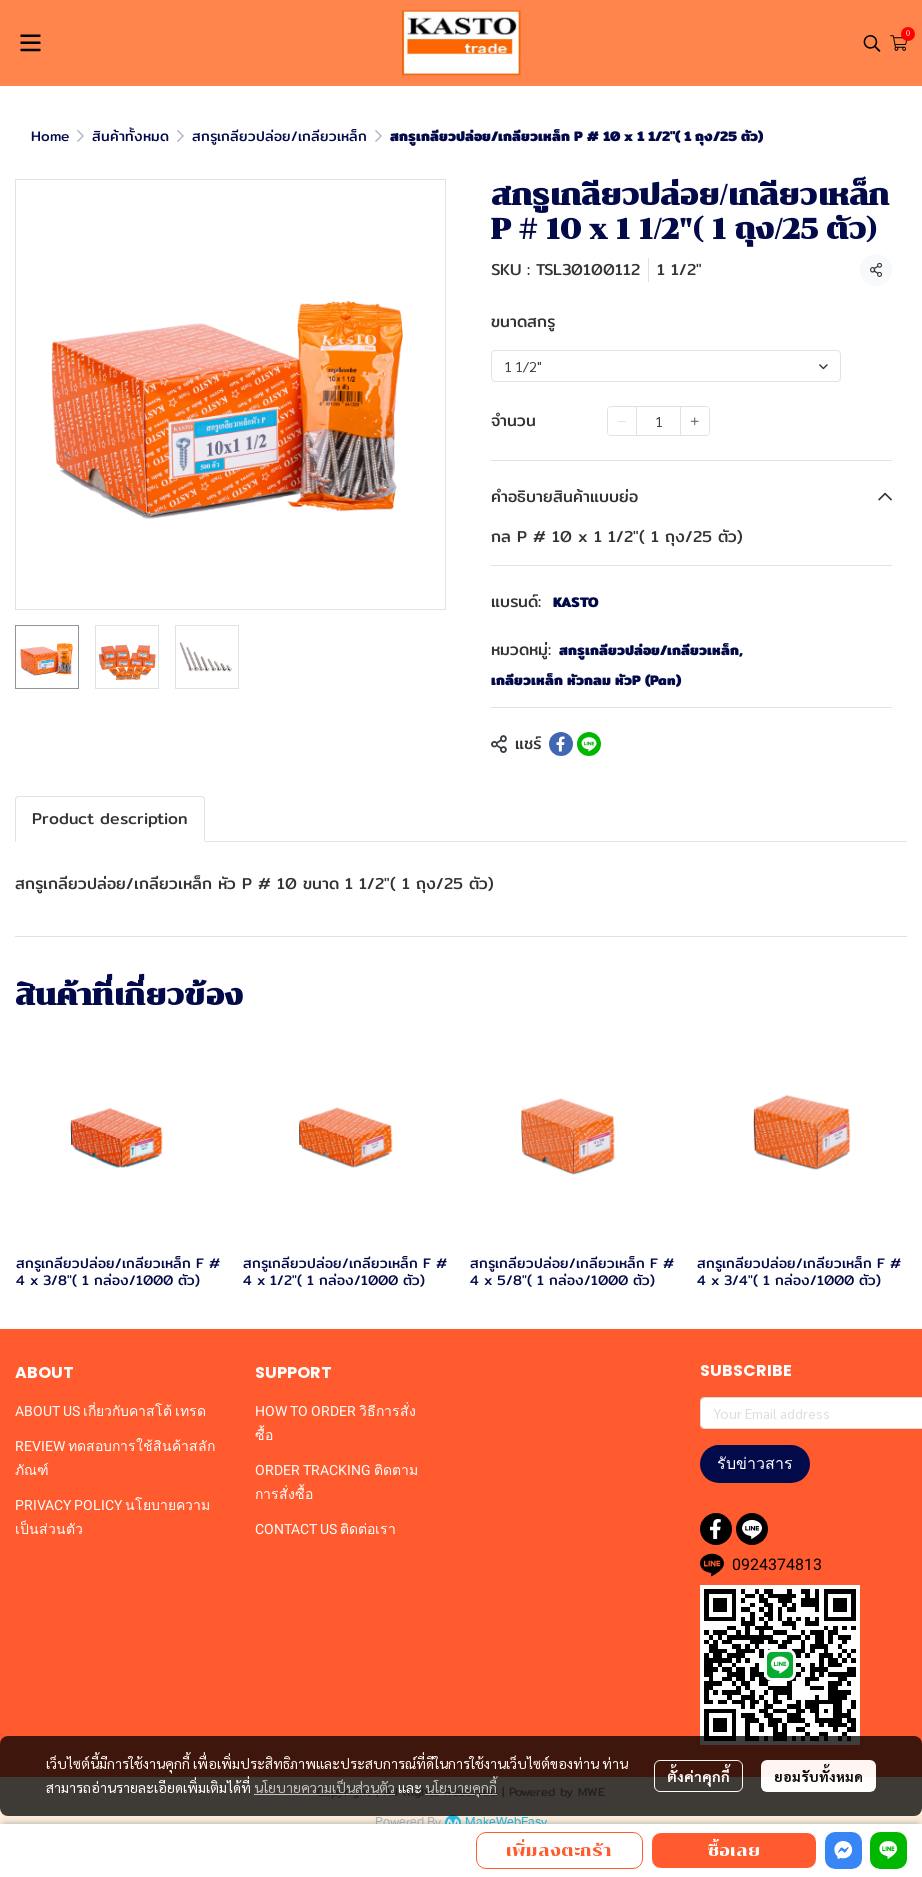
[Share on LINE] (589, 744)
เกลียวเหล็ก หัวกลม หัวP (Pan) (586, 680)
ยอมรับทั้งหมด (818, 1776)
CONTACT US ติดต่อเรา (325, 1529)
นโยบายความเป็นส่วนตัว (324, 1787)
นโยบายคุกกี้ (461, 1787)
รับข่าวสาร (755, 1463)
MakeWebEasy (506, 1822)
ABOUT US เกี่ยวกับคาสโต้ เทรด (110, 1411)
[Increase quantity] (695, 421)
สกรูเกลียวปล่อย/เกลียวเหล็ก (279, 136)
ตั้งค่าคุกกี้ (698, 1776)
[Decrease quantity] (622, 421)
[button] (872, 43)
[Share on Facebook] (561, 744)
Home (50, 136)
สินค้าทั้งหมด (130, 136)
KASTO (576, 602)
